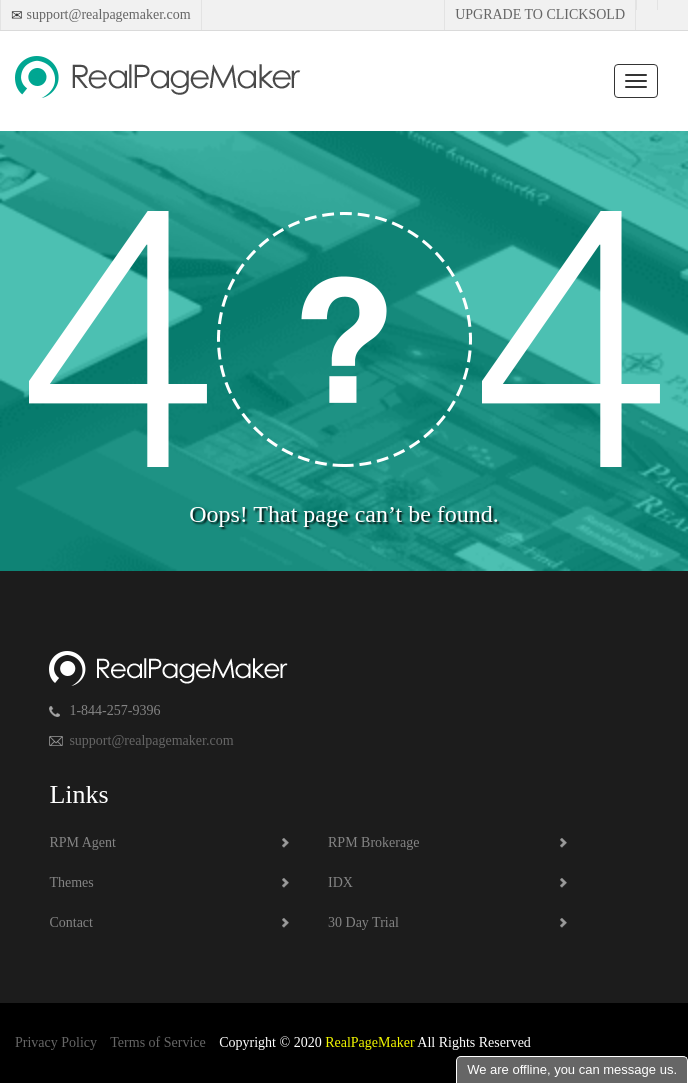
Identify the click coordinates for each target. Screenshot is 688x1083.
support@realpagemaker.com (107, 14)
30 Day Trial (363, 922)
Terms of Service (157, 1042)
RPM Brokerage (373, 842)
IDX (340, 882)
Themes (71, 882)
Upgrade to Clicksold (540, 14)
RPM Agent (82, 842)
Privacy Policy (56, 1042)
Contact (71, 922)
